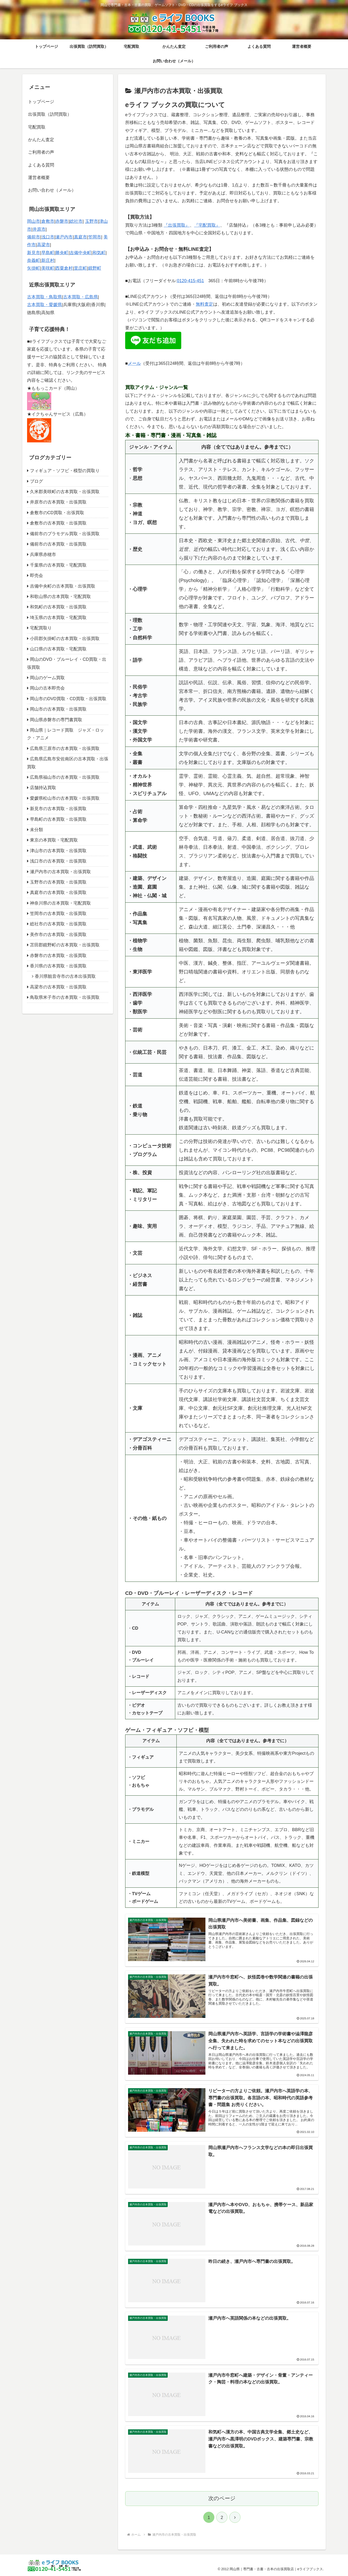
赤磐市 (61, 221)
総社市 (76, 221)
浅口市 (47, 237)
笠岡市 (94, 237)
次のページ (222, 2499)
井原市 (39, 229)
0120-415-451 (190, 280)
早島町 (47, 252)
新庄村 (47, 260)
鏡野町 (94, 268)
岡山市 (33, 221)
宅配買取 (36, 127)
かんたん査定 (41, 139)
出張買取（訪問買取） (50, 114)
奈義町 (33, 260)
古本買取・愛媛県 (44, 304)
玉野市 (91, 221)
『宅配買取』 (207, 225)
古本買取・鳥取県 (44, 297)
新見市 (33, 252)
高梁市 (43, 244)
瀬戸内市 (64, 237)
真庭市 (80, 237)
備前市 (33, 237)
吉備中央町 (80, 252)
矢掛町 (33, 268)
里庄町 (80, 268)
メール (134, 363)
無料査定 (204, 304)
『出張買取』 (177, 225)
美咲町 (47, 268)
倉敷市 (47, 221)
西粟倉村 (64, 268)
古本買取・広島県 (80, 297)
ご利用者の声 (41, 152)
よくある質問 (41, 165)
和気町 (99, 252)
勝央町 (61, 252)
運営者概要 (39, 177)
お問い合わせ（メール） (52, 190)
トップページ (41, 101)
